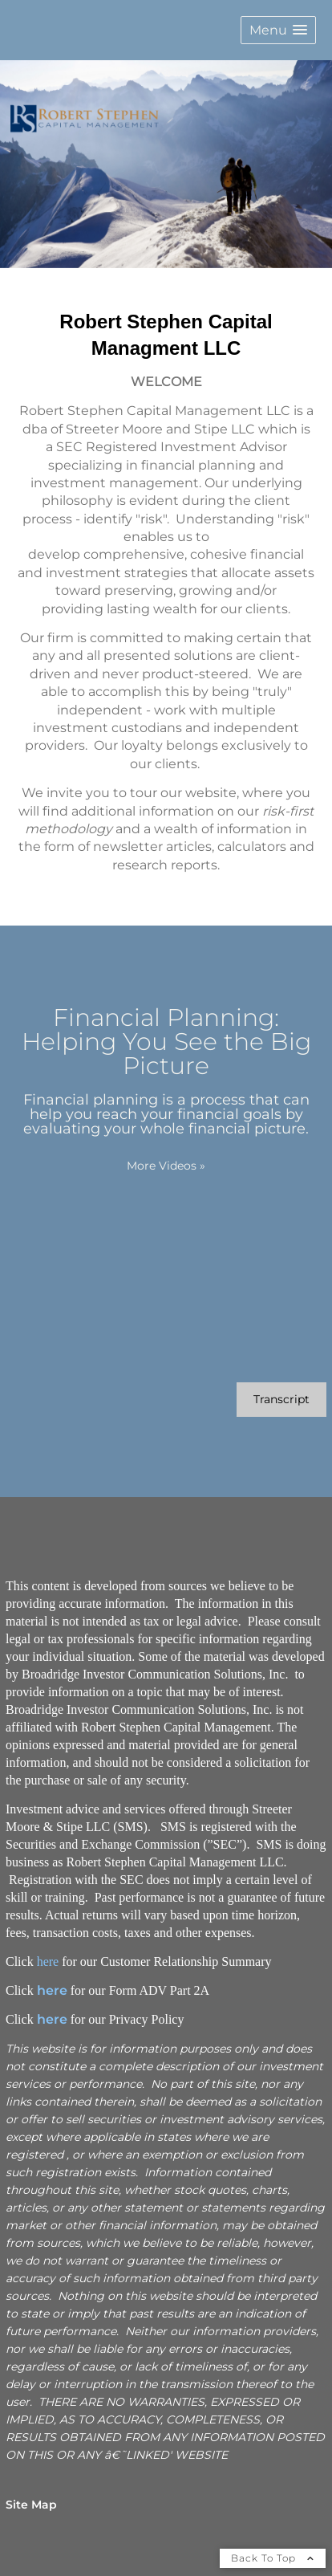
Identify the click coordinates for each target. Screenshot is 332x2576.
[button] (278, 30)
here (48, 1961)
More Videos (166, 1165)
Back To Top (272, 2558)
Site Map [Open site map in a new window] (31, 2504)
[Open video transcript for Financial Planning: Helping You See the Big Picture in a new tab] (281, 1399)
